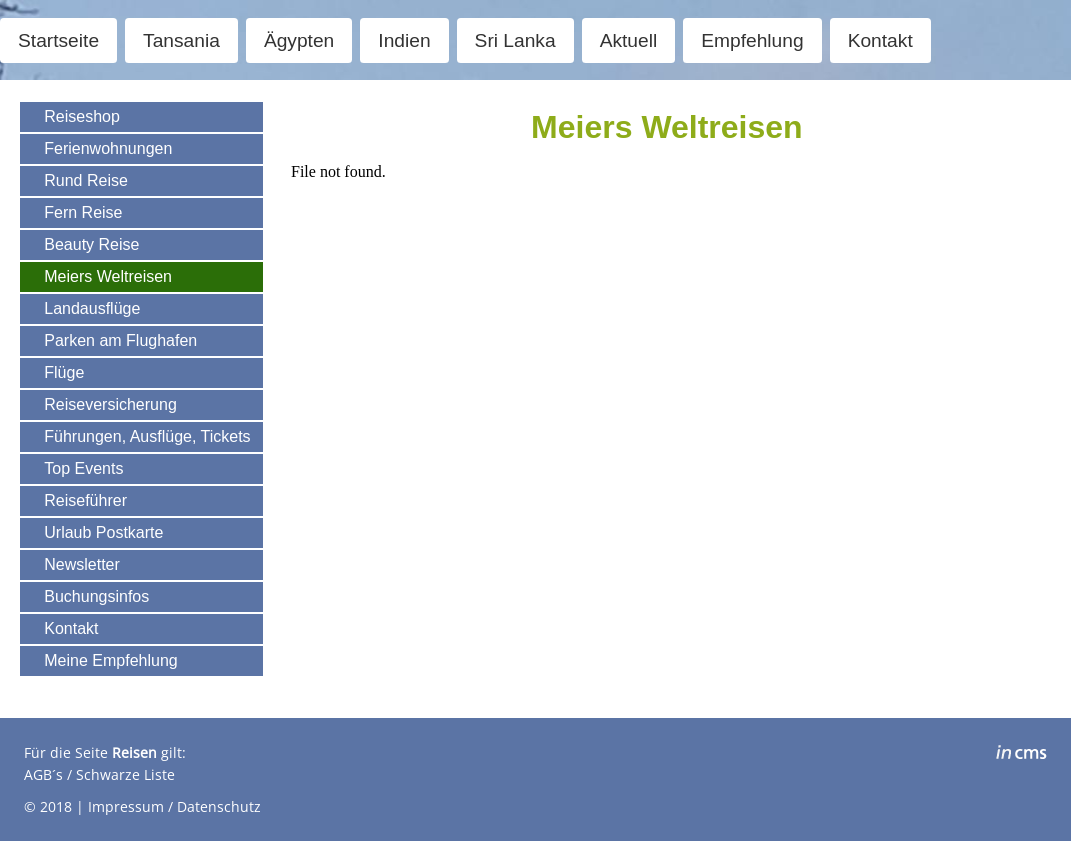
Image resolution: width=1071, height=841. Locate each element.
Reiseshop (82, 116)
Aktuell (629, 40)
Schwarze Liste (125, 774)
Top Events (83, 468)
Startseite (58, 40)
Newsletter (82, 564)
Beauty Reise (91, 244)
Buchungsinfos (96, 596)
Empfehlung (752, 40)
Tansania (181, 40)
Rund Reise (86, 180)
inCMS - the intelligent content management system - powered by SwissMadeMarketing (1021, 755)
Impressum (126, 806)
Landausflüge (92, 308)
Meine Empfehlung (110, 660)
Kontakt (880, 40)
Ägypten (299, 40)
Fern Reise (83, 212)
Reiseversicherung (110, 404)
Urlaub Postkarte (103, 532)
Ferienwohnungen (108, 148)
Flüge (64, 372)
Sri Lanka (515, 40)
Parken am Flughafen (120, 340)
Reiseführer (85, 500)
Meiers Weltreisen (108, 276)
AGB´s (43, 774)
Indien (404, 40)
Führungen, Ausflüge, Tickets (147, 436)
